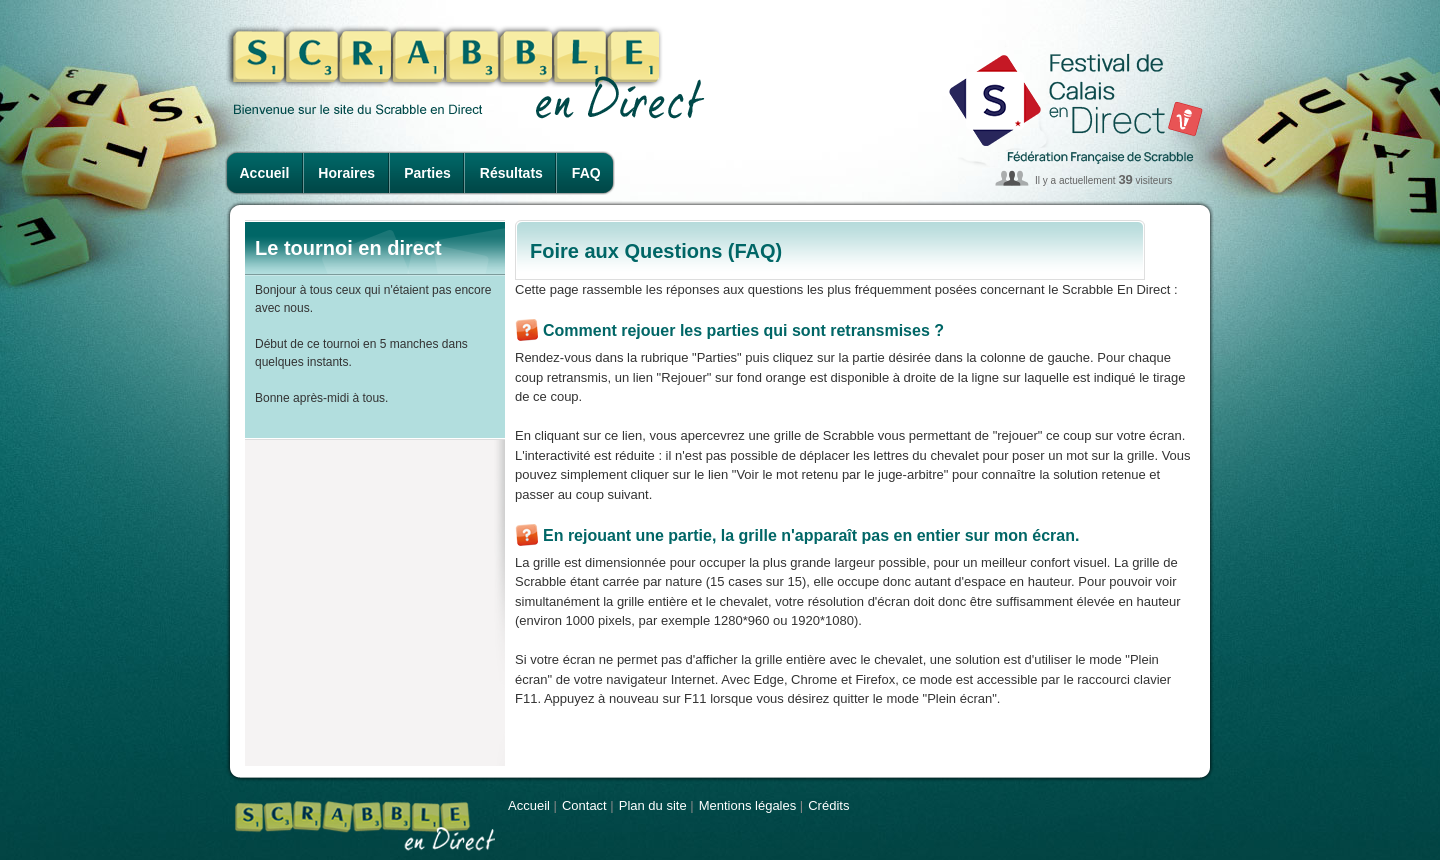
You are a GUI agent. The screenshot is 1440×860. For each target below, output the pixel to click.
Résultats (511, 173)
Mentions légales (748, 805)
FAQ (586, 173)
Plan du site (653, 805)
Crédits (828, 805)
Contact (584, 805)
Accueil (265, 173)
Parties (427, 173)
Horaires (346, 173)
